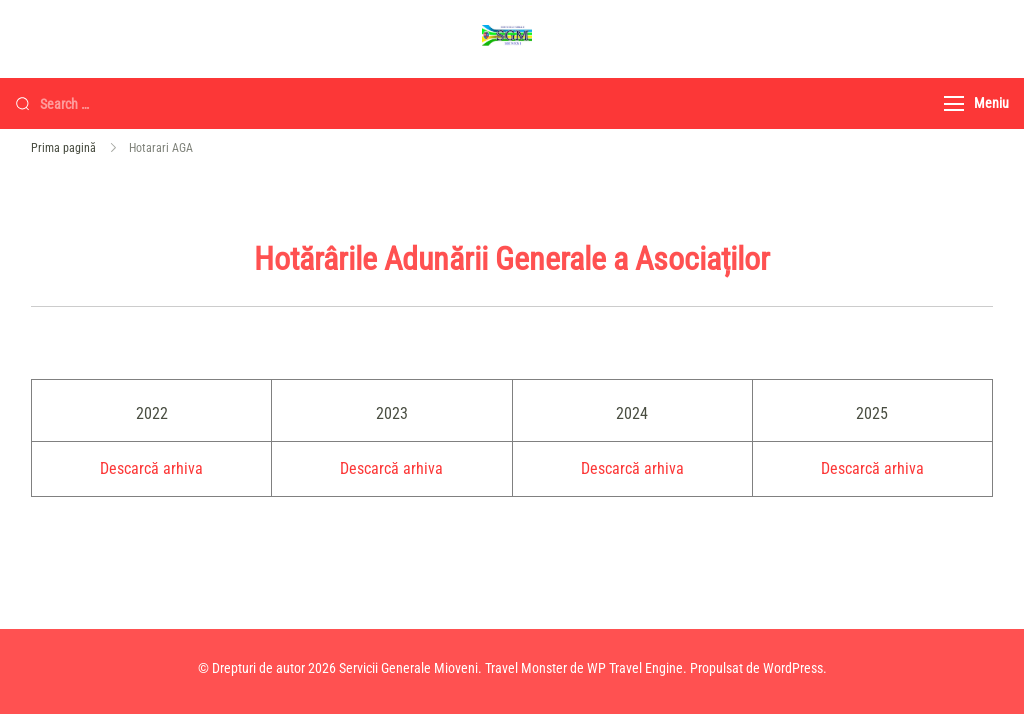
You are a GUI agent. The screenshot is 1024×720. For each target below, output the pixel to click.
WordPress (793, 668)
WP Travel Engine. (637, 668)
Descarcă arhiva (151, 468)
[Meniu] (954, 103)
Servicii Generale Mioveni (408, 668)
